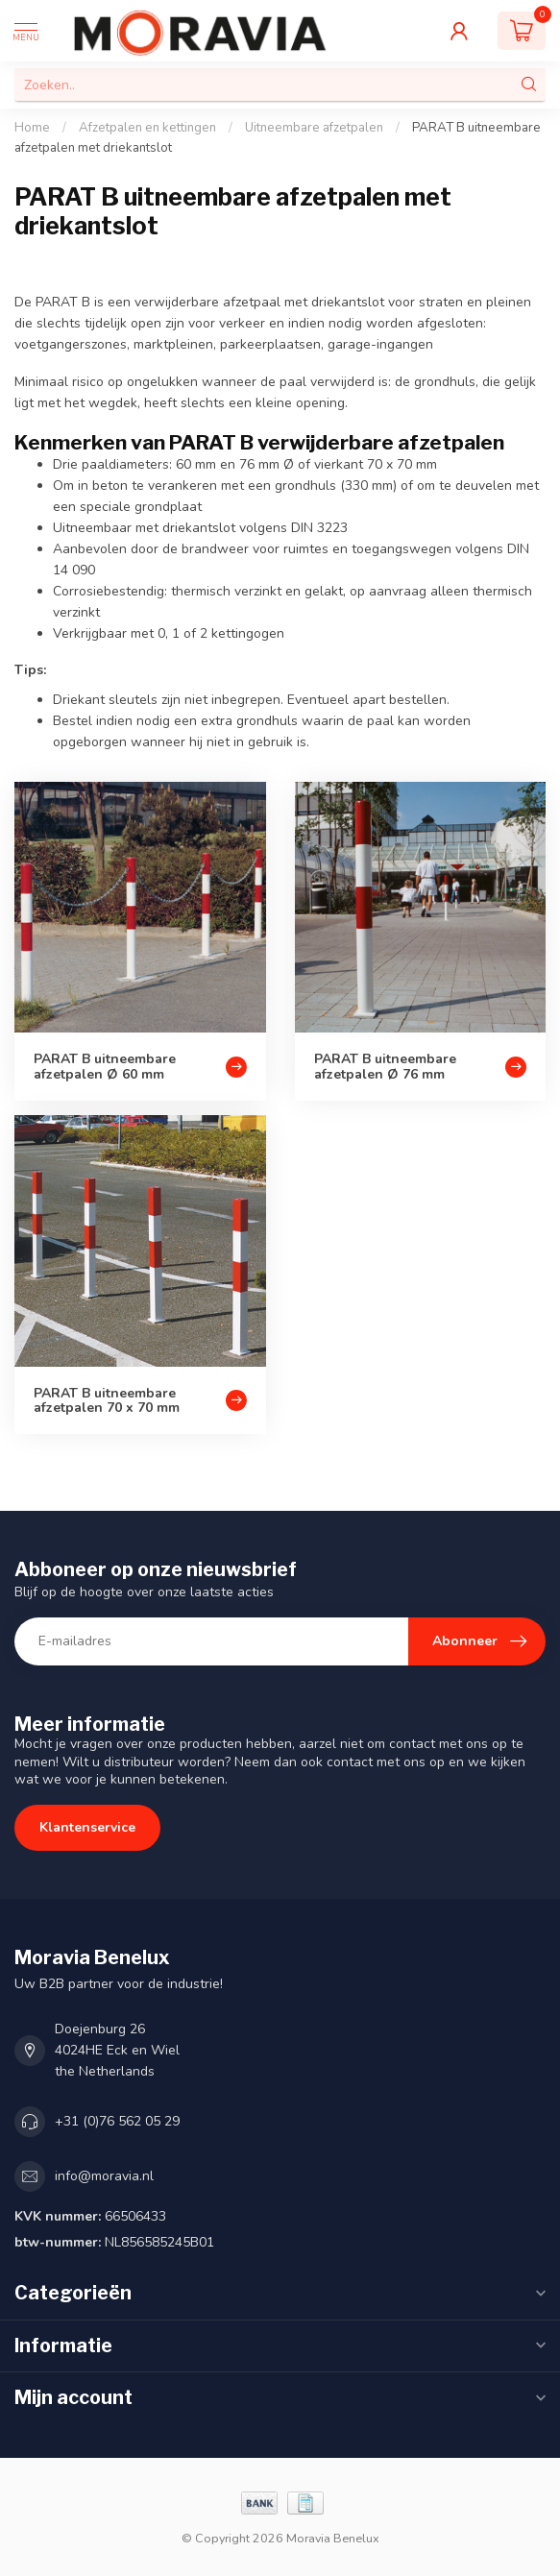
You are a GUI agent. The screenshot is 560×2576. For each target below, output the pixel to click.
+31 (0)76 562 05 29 (117, 2121)
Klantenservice (87, 1827)
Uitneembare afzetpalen (314, 127)
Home (32, 127)
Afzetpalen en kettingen (147, 127)
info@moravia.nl (104, 2176)
